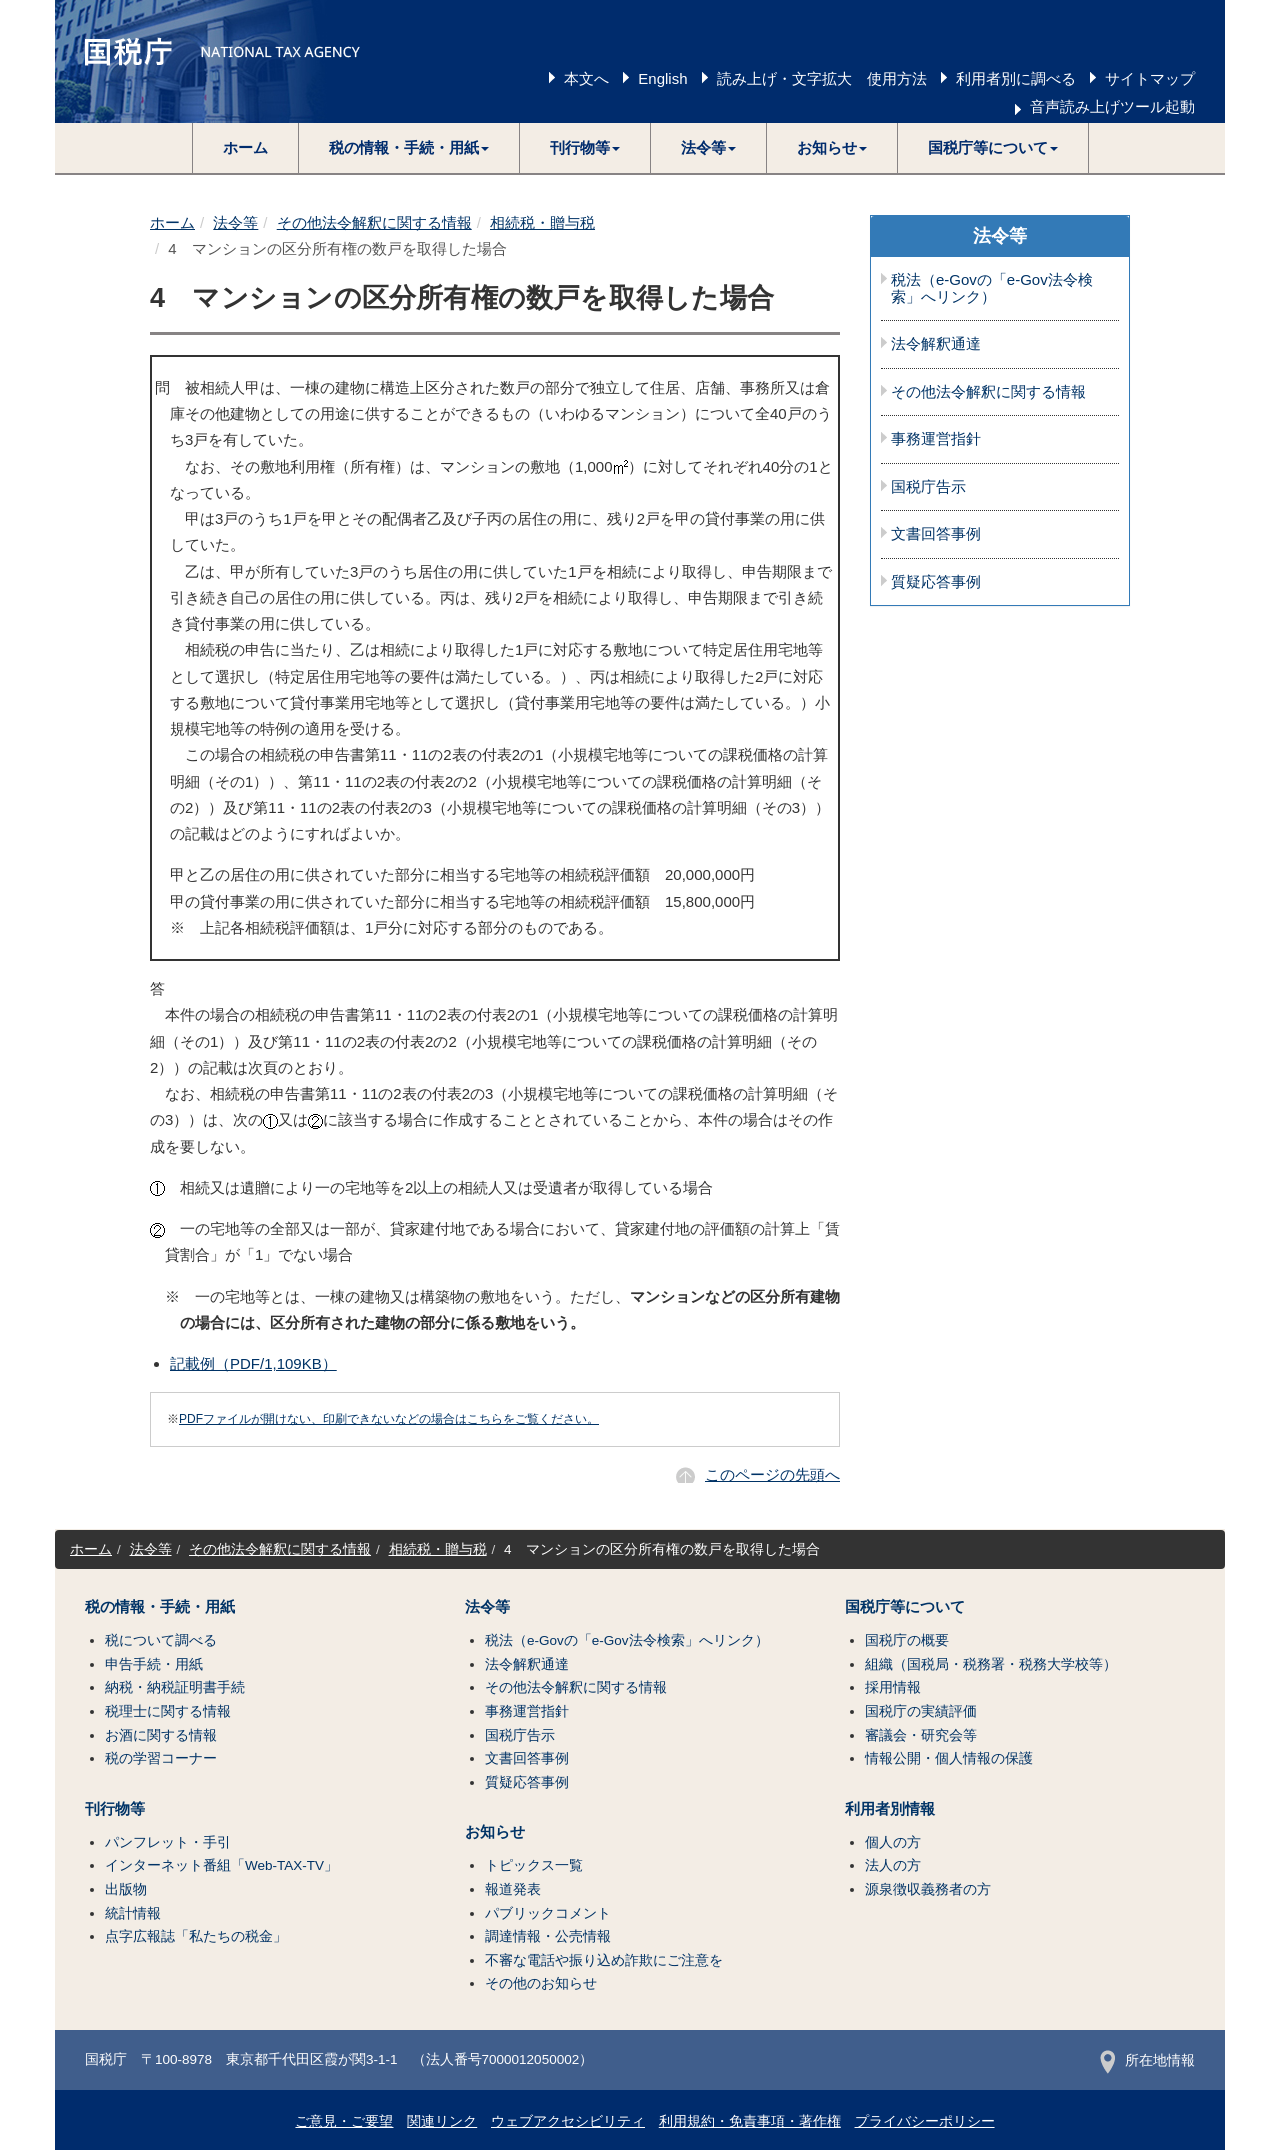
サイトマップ (1150, 78)
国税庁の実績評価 (921, 1711)
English (662, 78)
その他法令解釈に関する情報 (374, 222)
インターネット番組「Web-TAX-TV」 (221, 1865)
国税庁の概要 (907, 1640)
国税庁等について (905, 1607)
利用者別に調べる (1016, 78)
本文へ (586, 78)
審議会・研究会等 (921, 1735)
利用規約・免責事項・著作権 (750, 2121)
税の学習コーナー (161, 1758)
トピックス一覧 (534, 1865)
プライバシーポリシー (925, 2121)
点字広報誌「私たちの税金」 (196, 1936)
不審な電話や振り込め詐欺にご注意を (604, 1960)
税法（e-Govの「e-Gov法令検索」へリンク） (992, 288)
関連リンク (442, 2121)
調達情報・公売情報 (548, 1936)
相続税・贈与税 (542, 222)
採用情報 (893, 1687)
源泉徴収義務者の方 (928, 1889)
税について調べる (161, 1640)
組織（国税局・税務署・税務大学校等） (991, 1664)
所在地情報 (1147, 2060)
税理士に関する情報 (168, 1711)
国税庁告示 (928, 487)
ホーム (245, 147)
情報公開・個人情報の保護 (949, 1758)
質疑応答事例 (936, 582)
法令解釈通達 (936, 344)
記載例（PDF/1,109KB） (253, 1363)
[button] (409, 148)
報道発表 (513, 1889)
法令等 (235, 222)
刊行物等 (115, 1809)
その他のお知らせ (541, 1983)
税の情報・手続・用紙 (160, 1607)
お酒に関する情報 (161, 1735)
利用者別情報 (890, 1809)
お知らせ (495, 1832)
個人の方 (893, 1842)
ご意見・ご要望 (344, 2121)
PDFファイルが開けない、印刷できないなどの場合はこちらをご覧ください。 (389, 1419)
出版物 (126, 1889)
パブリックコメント (548, 1913)
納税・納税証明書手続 (175, 1687)
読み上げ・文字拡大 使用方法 (822, 78)
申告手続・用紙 (154, 1664)
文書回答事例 (936, 534)
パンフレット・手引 (168, 1842)
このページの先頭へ (772, 1474)
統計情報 (133, 1913)
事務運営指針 (936, 439)
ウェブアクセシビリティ (568, 2121)
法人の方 (893, 1865)
